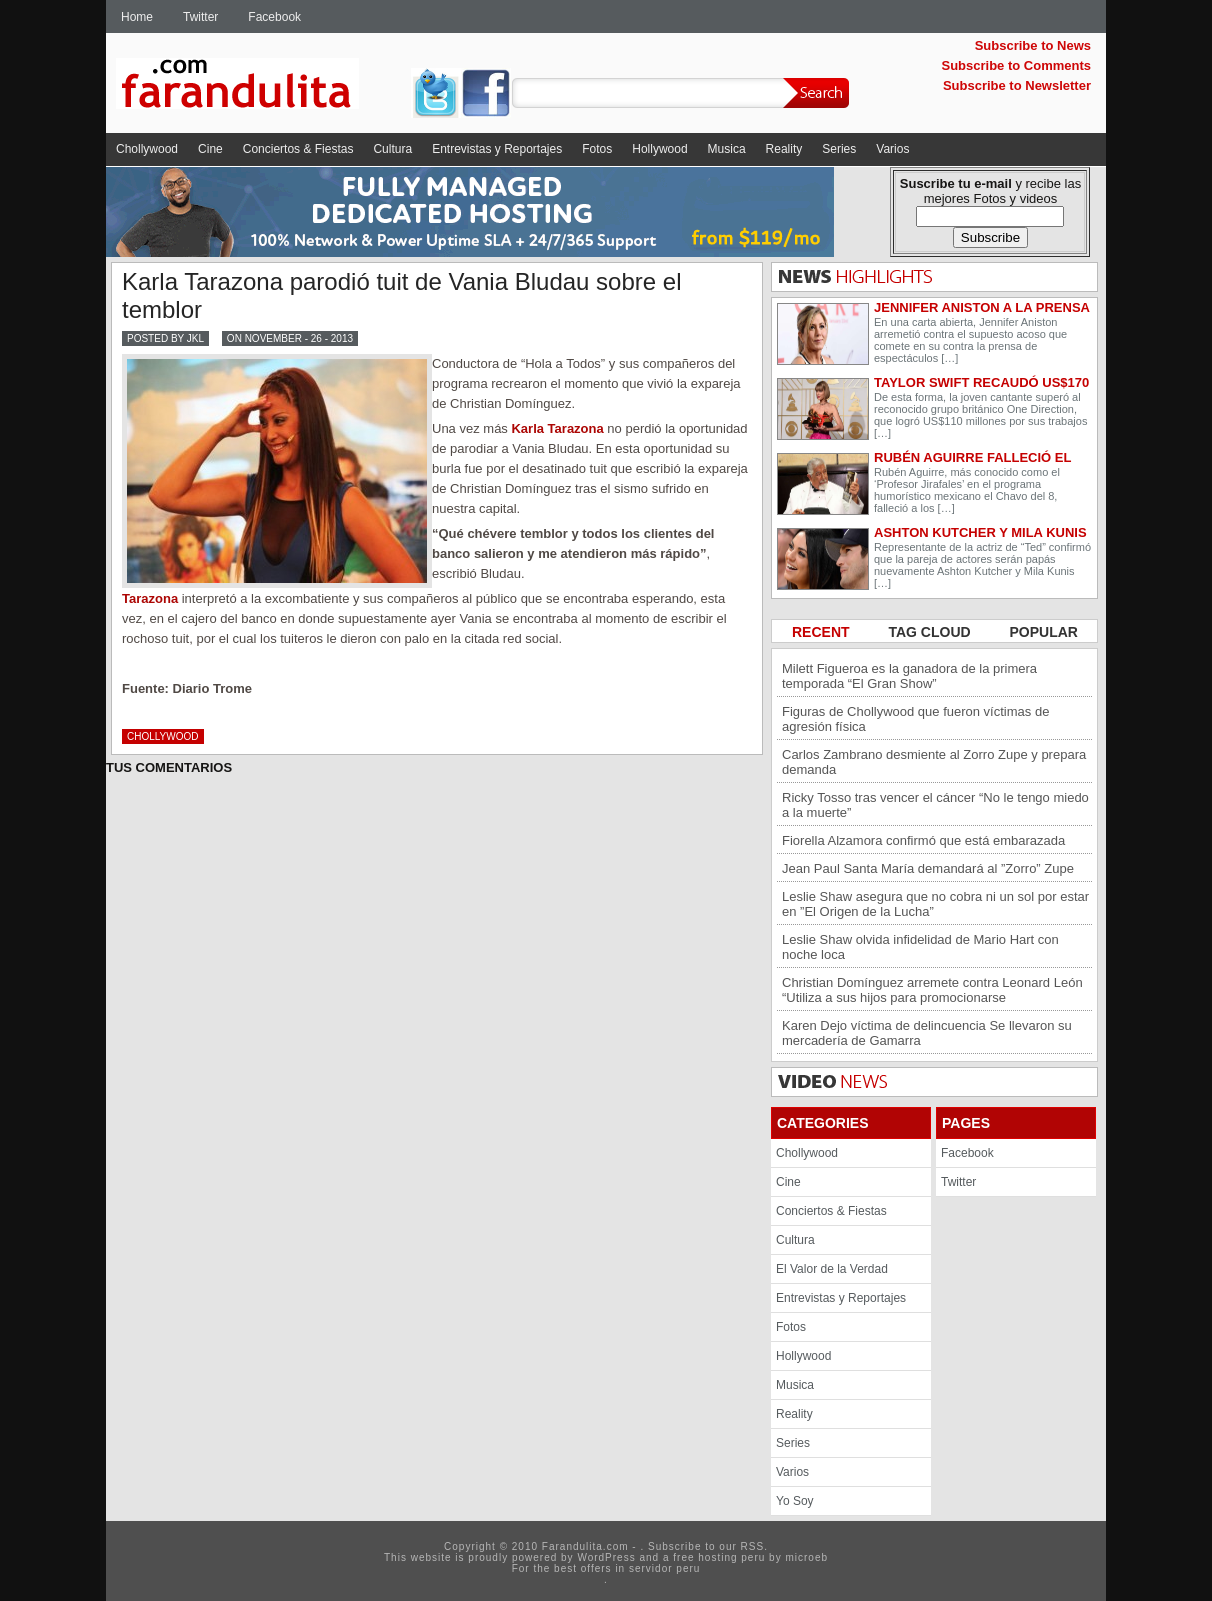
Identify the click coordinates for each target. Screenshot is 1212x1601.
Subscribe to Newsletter (1017, 85)
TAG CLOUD (931, 632)
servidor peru (664, 1568)
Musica (727, 149)
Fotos (597, 149)
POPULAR (1044, 632)
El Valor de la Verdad (832, 1269)
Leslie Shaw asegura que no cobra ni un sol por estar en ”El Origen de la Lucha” (935, 904)
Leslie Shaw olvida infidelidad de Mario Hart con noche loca (920, 947)
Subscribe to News (1033, 45)
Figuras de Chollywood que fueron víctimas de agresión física (915, 719)
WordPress (606, 1557)
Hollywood (659, 149)
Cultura (392, 149)
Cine (210, 149)
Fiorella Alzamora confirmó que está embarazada (923, 840)
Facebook (274, 17)
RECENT (822, 632)
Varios (892, 149)
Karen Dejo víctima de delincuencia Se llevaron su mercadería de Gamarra (927, 1033)
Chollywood (147, 149)
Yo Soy (795, 1501)
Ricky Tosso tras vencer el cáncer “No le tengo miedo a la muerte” (935, 805)
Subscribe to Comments (1016, 65)
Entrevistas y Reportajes (497, 149)
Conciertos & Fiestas (298, 149)
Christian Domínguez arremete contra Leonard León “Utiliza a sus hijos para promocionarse (932, 990)
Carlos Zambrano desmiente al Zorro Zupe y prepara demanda (934, 762)
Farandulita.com (261, 87)
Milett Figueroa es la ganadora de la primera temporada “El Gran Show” (909, 676)
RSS (753, 1546)
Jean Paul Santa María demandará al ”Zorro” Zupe (928, 868)
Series (839, 149)
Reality (784, 149)
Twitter (200, 17)
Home (137, 17)
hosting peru (731, 1557)
